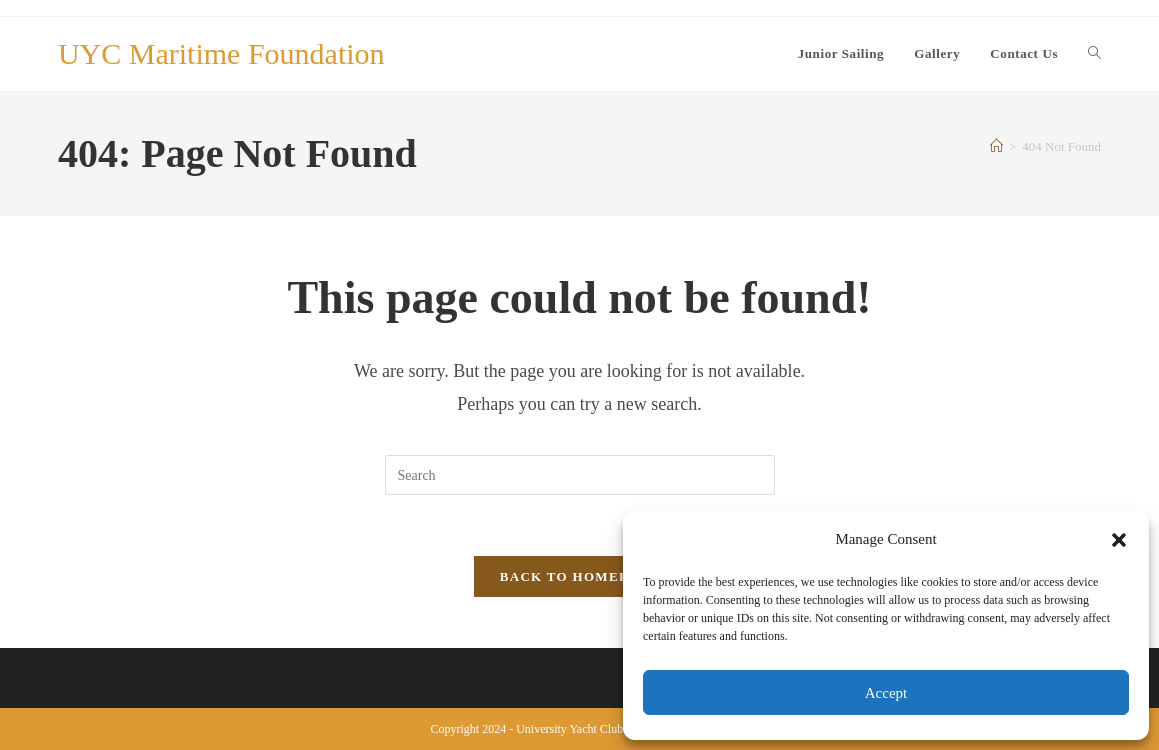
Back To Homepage (579, 576)
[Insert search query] (580, 475)
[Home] (996, 146)
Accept (886, 693)
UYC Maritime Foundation (221, 53)
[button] (1119, 540)
